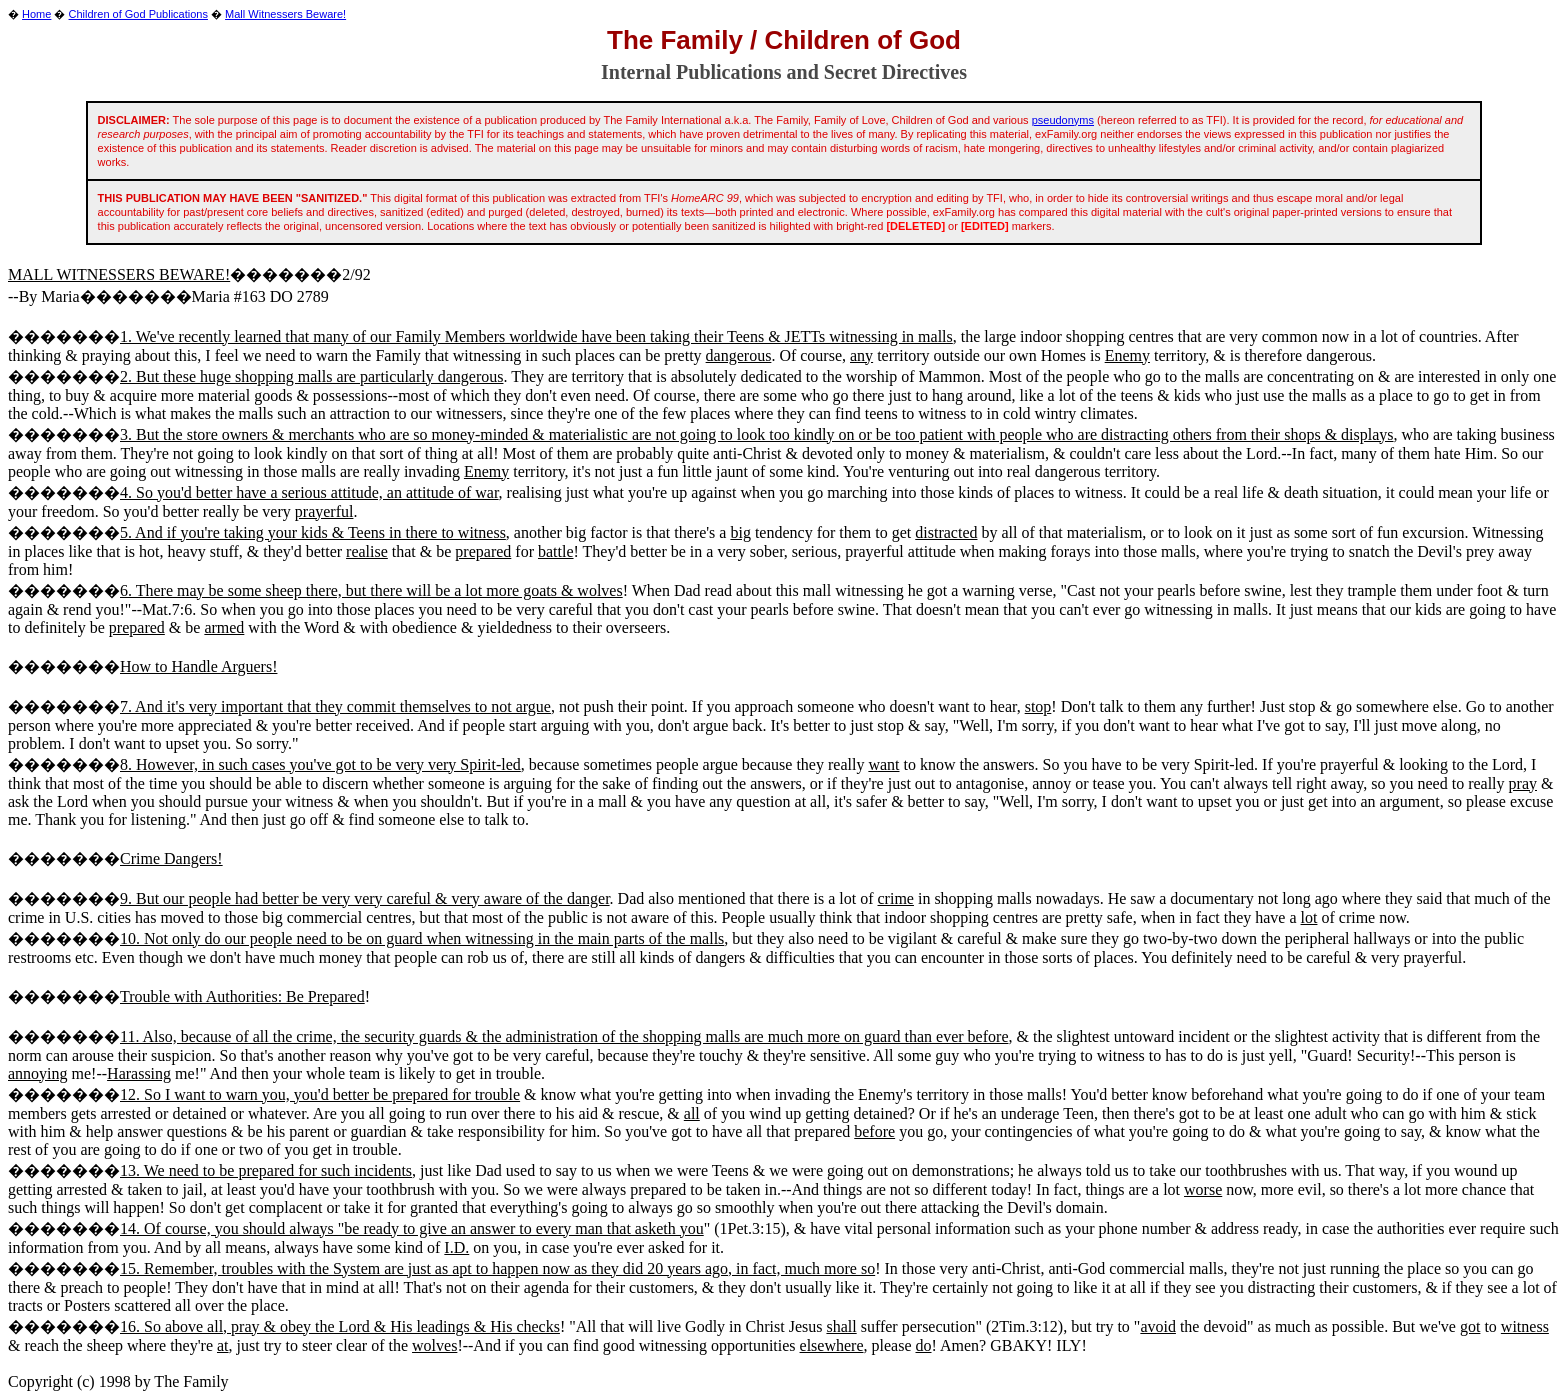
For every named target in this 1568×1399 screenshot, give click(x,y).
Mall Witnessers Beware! (285, 14)
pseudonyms (1063, 120)
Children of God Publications (138, 14)
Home (36, 14)
